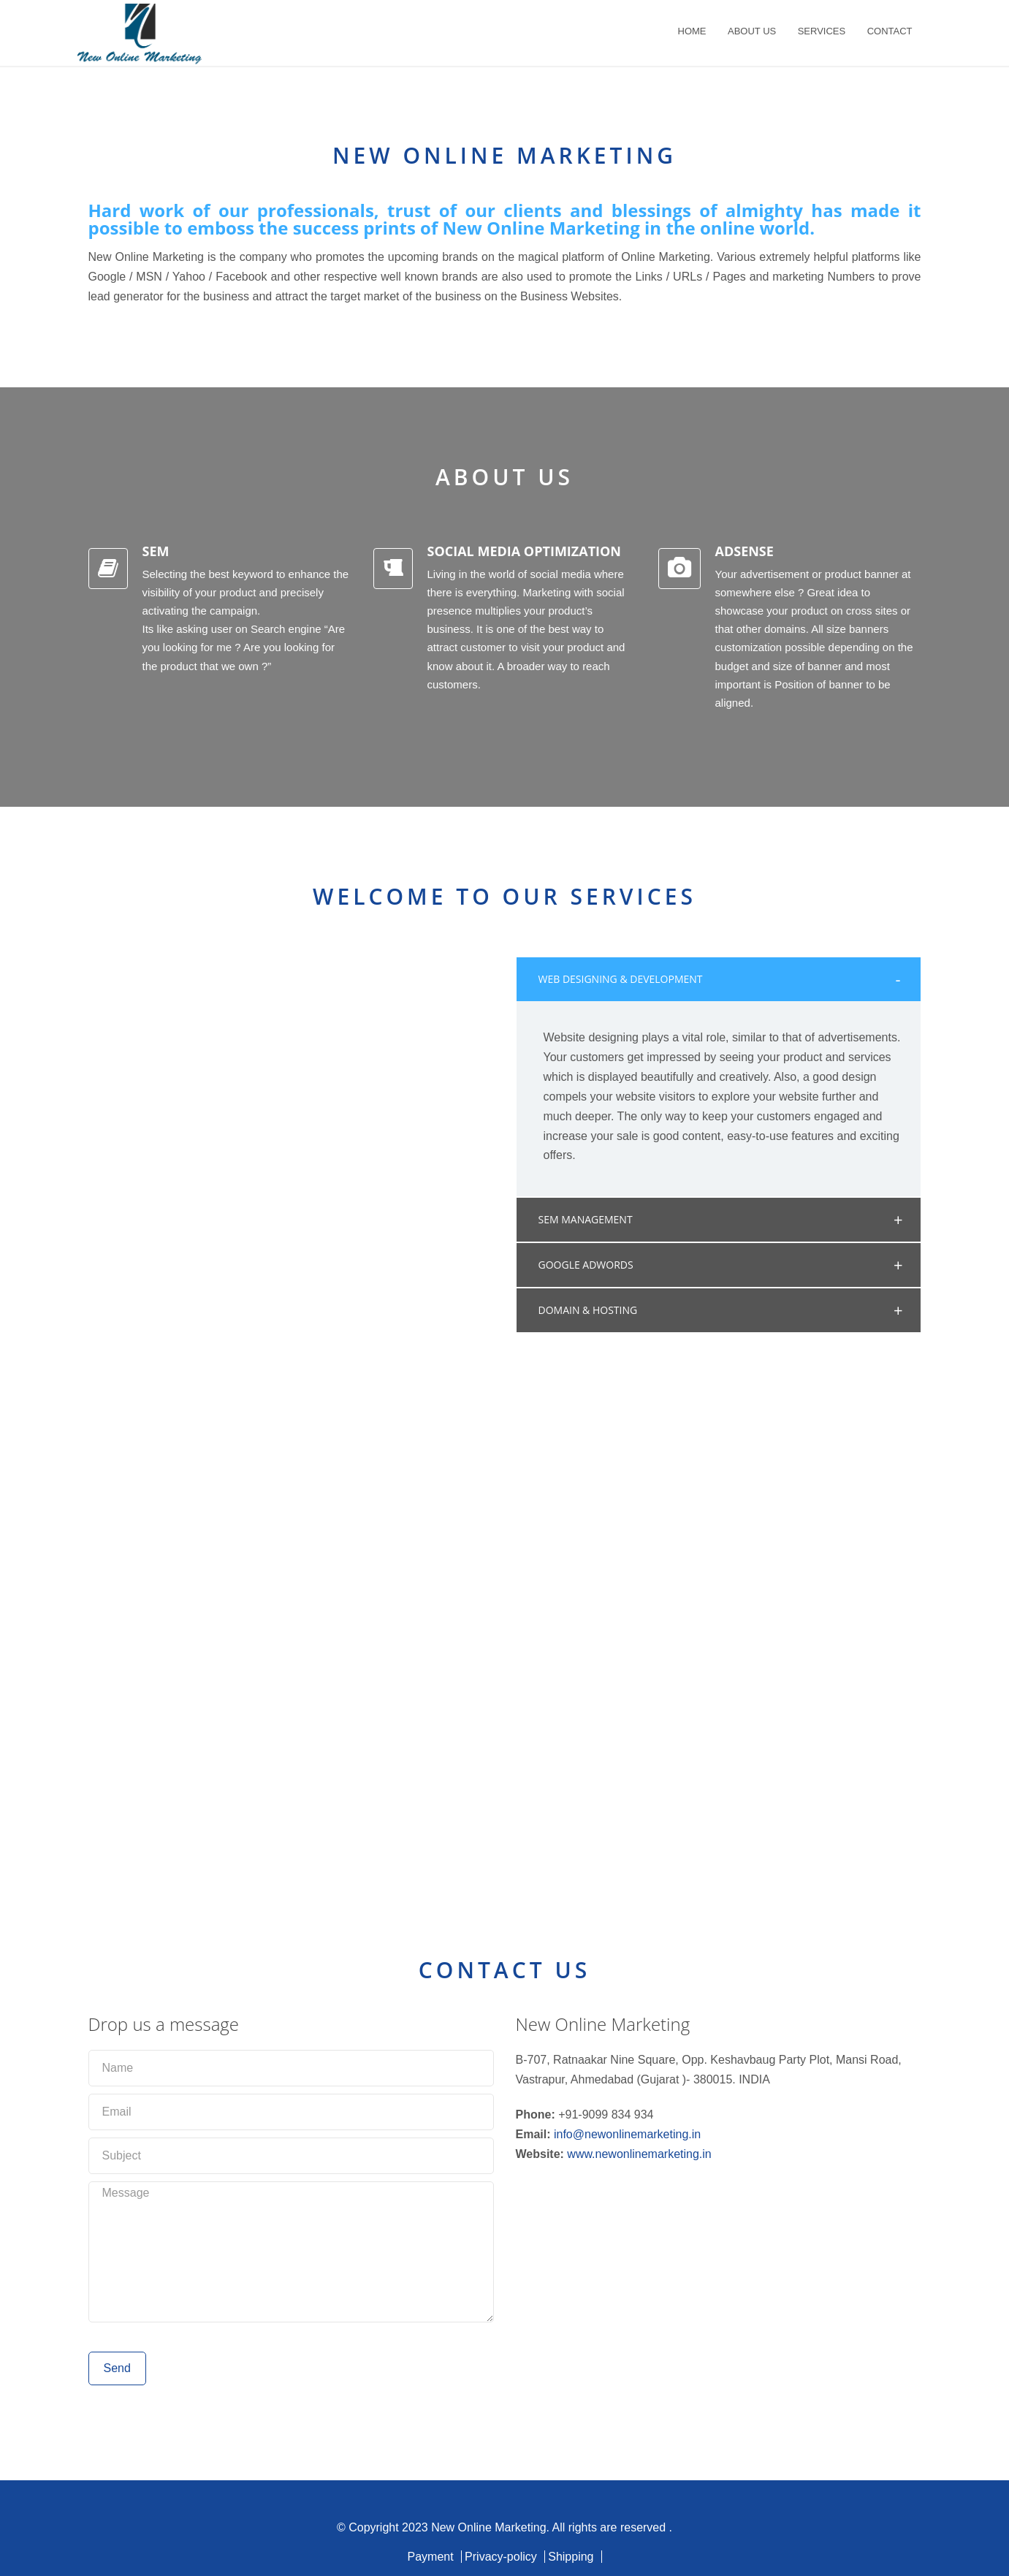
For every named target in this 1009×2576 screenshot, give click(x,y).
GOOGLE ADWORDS (585, 1265)
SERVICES (822, 31)
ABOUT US (752, 31)
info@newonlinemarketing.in (627, 2134)
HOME (692, 31)
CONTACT (890, 31)
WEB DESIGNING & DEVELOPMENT (620, 979)
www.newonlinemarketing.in (639, 2154)
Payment (430, 2556)
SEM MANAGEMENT (585, 1219)
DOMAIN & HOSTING (588, 1310)
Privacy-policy (501, 2556)
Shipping (570, 2556)
